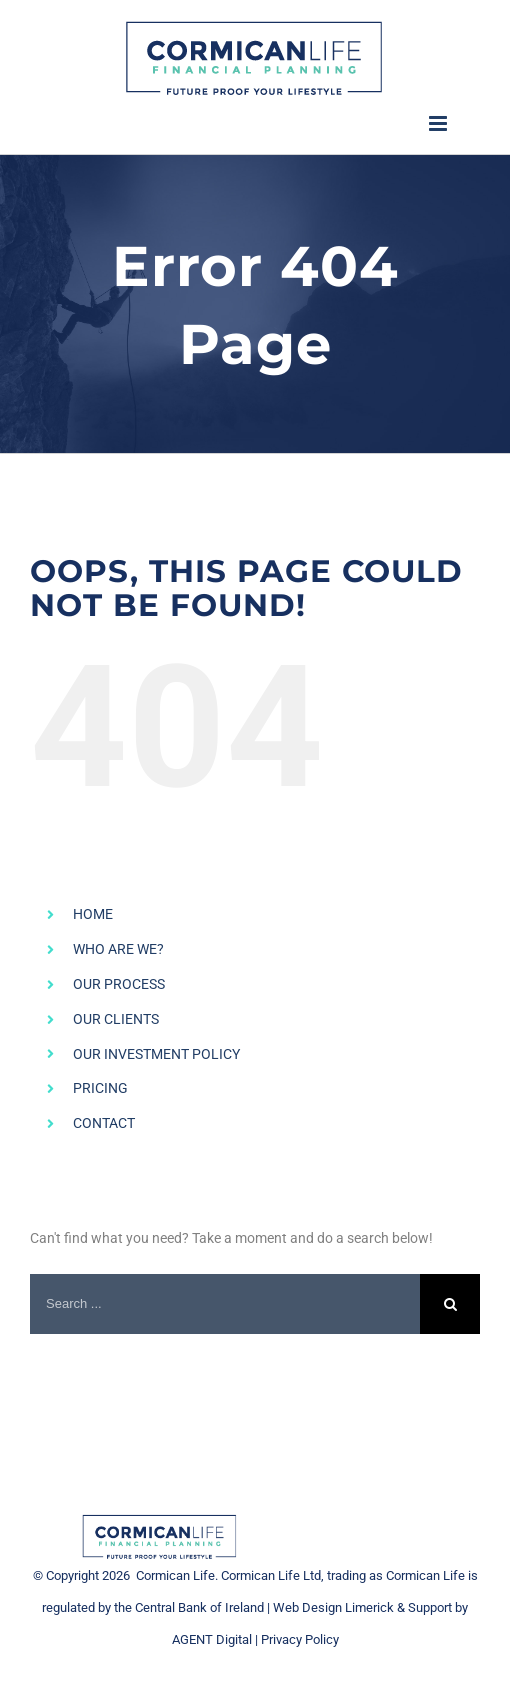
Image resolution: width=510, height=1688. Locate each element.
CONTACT (104, 1123)
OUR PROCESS (119, 984)
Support (430, 1607)
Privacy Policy (300, 1639)
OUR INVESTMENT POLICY (156, 1054)
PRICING (100, 1088)
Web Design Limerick (333, 1607)
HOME (93, 914)
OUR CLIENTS (116, 1019)
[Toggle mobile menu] (439, 123)
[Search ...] (225, 1304)
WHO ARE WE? (118, 949)
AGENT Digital (212, 1639)
